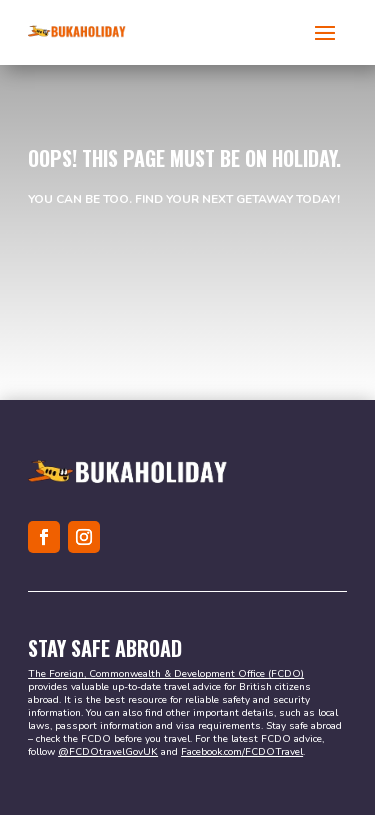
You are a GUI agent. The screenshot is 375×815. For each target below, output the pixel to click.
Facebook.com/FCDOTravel (242, 752)
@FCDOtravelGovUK (108, 752)
